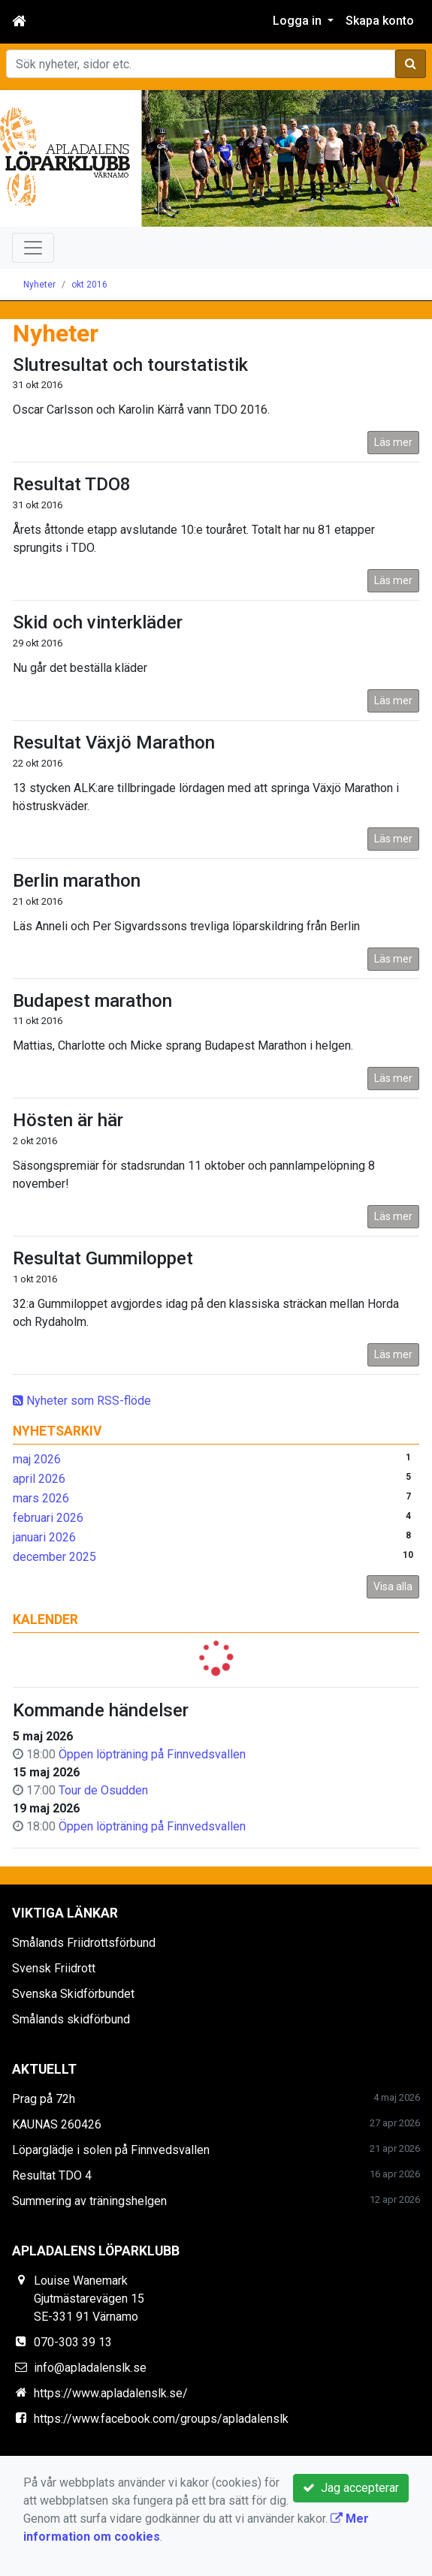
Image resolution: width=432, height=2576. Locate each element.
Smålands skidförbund (71, 2019)
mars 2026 (41, 1498)
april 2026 (39, 1479)
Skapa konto (380, 21)
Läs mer (393, 442)
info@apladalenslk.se (90, 2368)
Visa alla (392, 1586)
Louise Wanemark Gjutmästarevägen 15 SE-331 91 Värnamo (89, 2298)
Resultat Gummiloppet (103, 1258)
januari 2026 (44, 1537)
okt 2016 (89, 284)
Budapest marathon (92, 1000)
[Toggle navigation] (33, 248)
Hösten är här (68, 1120)
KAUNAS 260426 (56, 2124)
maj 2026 (37, 1459)
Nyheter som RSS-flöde (82, 1400)
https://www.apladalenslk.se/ (111, 2393)
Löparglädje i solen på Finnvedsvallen (111, 2150)
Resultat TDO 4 (52, 2175)
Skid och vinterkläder (98, 622)
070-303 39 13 (73, 2342)
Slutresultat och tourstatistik (130, 364)
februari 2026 (48, 1518)
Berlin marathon (76, 880)
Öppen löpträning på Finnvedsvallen (152, 1754)
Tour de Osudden (103, 1790)
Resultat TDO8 (72, 484)
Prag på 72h (43, 2099)
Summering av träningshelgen (89, 2201)
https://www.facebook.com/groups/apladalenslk (161, 2419)
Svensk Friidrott (53, 1968)
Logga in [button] (299, 21)
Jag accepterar (351, 2488)
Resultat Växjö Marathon (114, 742)
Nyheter (39, 284)
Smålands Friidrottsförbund (84, 1943)
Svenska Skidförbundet (73, 1994)
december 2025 (54, 1557)
